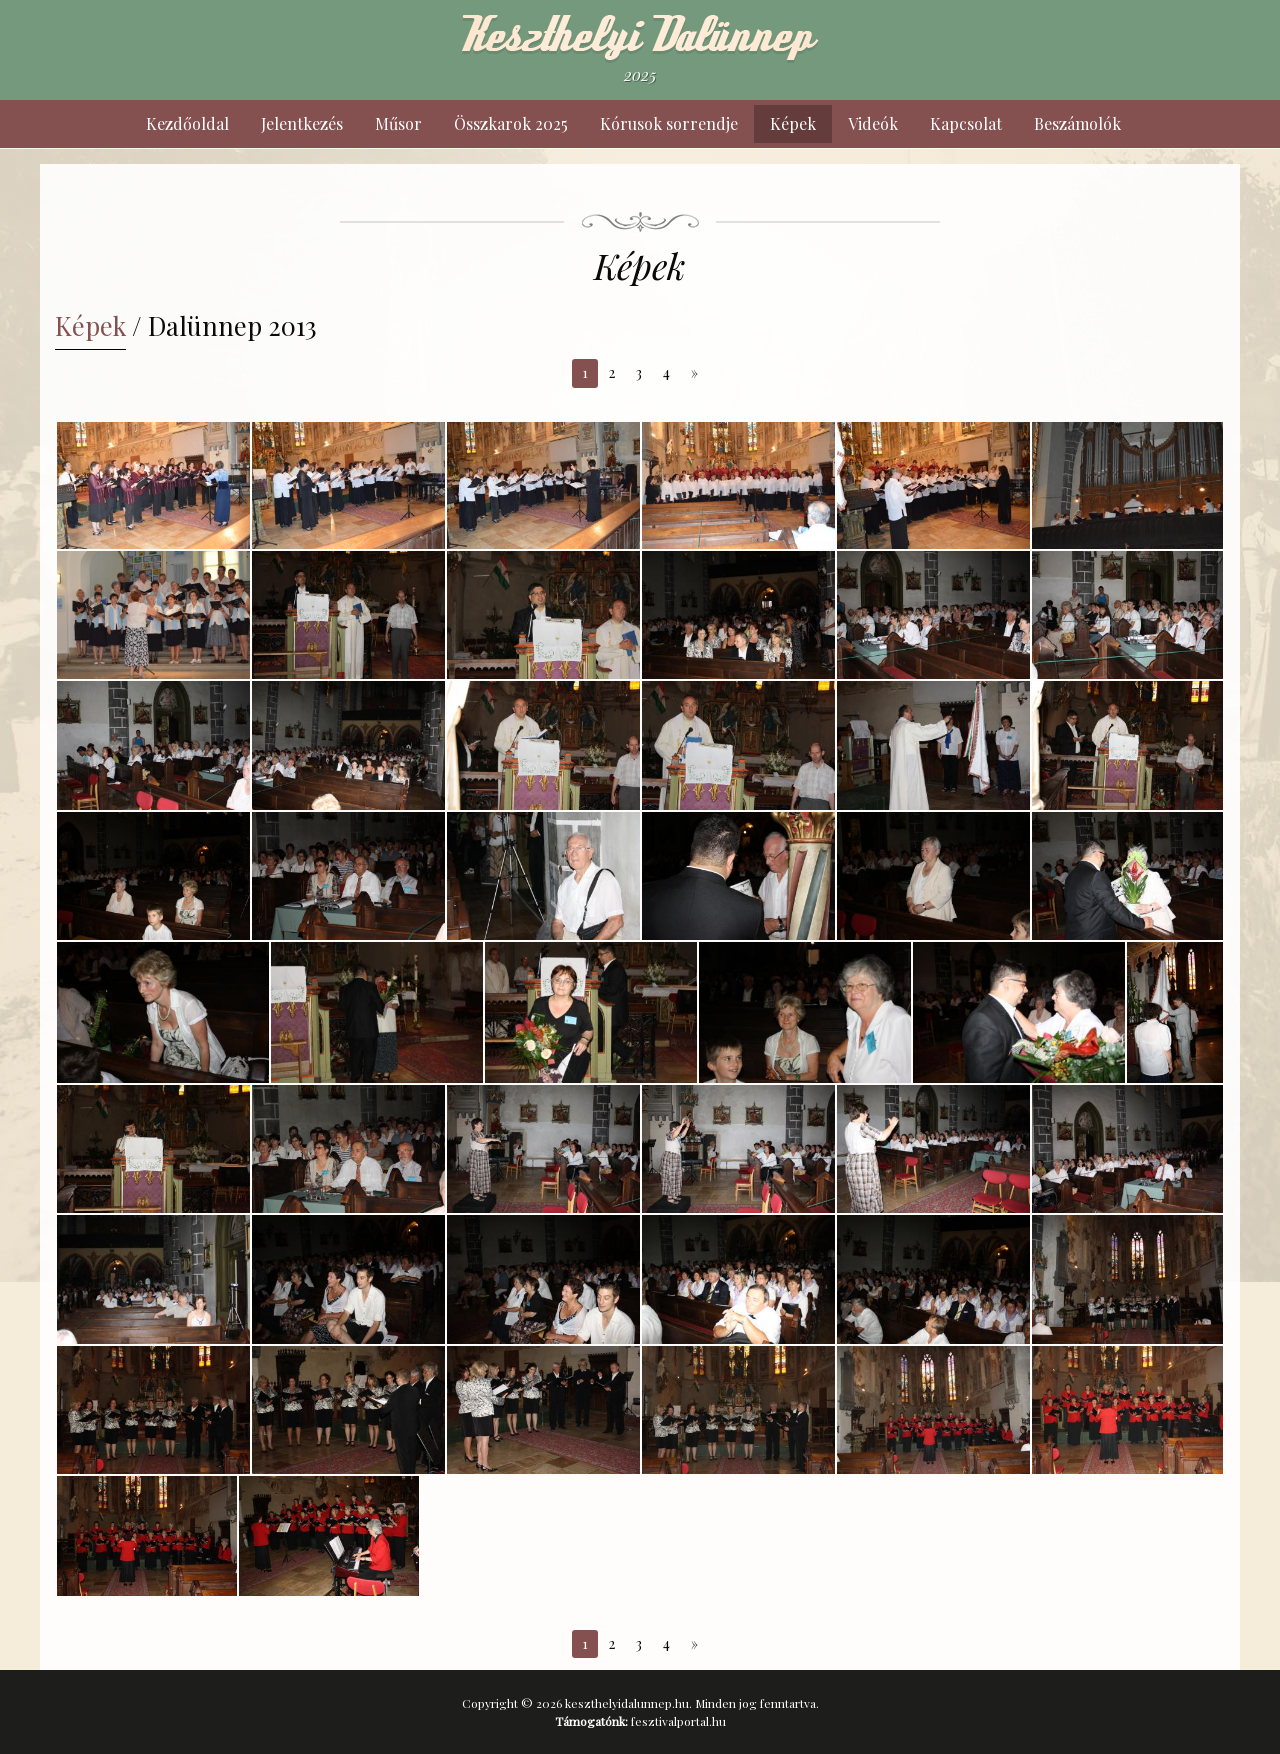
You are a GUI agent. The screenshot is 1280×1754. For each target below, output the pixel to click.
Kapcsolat (966, 123)
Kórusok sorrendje (669, 123)
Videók (873, 123)
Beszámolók (1077, 123)
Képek (793, 123)
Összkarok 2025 (511, 123)
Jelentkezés (302, 123)
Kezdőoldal (187, 123)
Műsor (398, 123)
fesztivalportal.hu (678, 1721)
